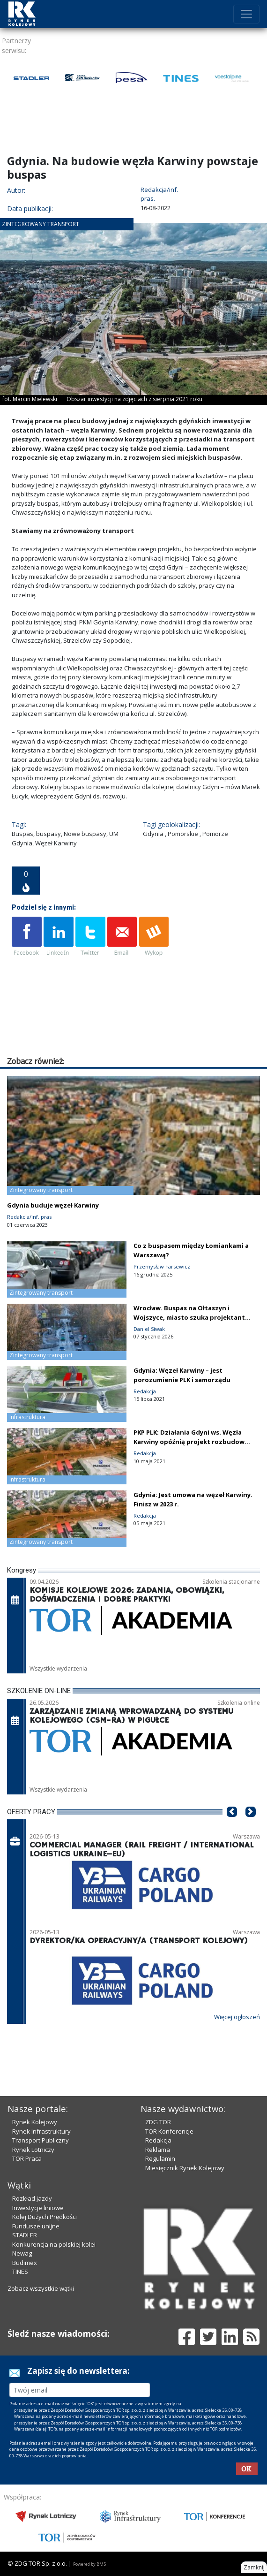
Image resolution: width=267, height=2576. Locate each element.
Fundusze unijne (35, 2226)
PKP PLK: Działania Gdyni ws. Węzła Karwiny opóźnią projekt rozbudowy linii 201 (191, 1441)
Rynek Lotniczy (33, 2149)
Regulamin (160, 2158)
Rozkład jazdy (32, 2198)
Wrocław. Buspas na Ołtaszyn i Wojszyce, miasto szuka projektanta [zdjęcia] (191, 1317)
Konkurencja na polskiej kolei (54, 2244)
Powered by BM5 (89, 2564)
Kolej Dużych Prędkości (44, 2216)
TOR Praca (27, 2158)
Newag (22, 2253)
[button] (231, 1825)
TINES (20, 2271)
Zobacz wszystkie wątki (40, 2288)
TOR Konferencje (169, 2131)
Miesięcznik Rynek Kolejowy (184, 2168)
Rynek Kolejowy (34, 2122)
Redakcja (158, 2140)
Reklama (157, 2149)
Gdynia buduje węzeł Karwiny (53, 1205)
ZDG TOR (158, 2122)
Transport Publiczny (40, 2140)
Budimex (24, 2262)
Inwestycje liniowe (38, 2208)
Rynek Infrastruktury (41, 2131)
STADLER (24, 2235)
